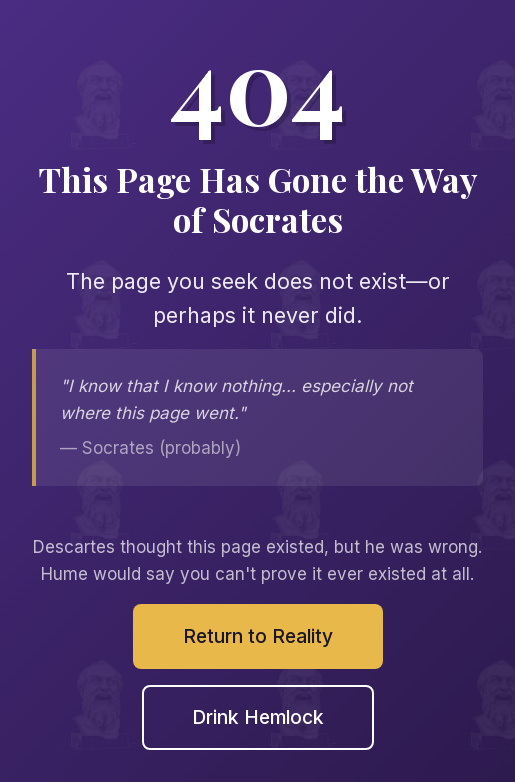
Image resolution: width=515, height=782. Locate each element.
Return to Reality (258, 636)
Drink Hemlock (258, 717)
